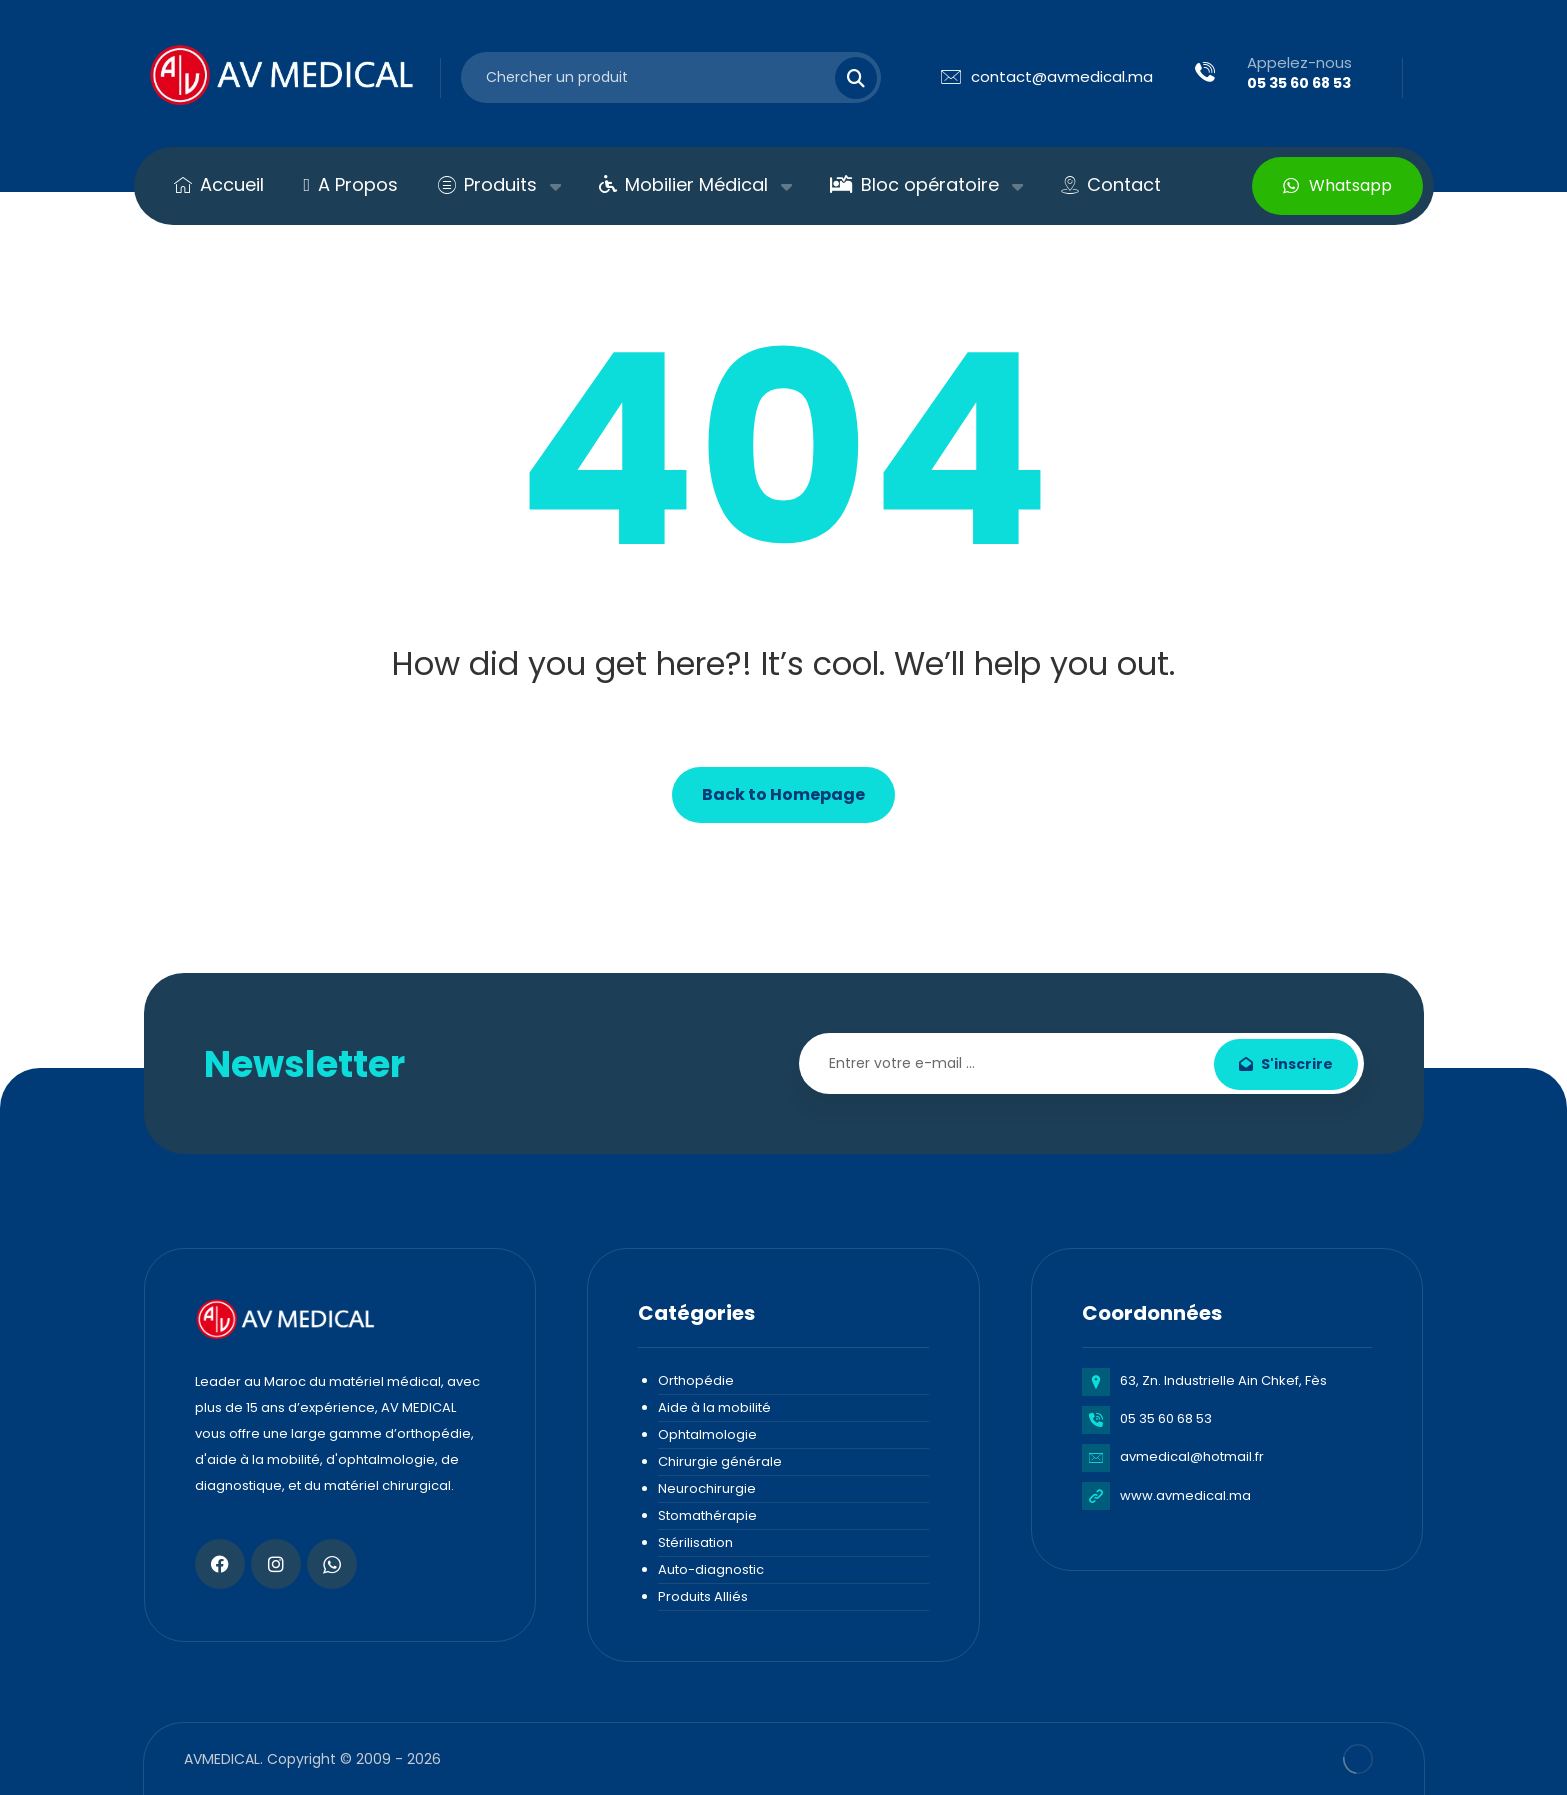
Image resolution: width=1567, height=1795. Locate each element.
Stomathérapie (707, 1515)
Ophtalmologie (707, 1434)
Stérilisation (695, 1542)
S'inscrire (1286, 1064)
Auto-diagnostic (711, 1569)
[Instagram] (276, 1564)
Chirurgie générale (720, 1461)
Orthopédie (696, 1380)
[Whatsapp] (332, 1564)
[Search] (844, 78)
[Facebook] (220, 1564)
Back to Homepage (783, 794)
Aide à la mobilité (714, 1407)
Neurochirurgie (707, 1488)
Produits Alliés (703, 1596)
